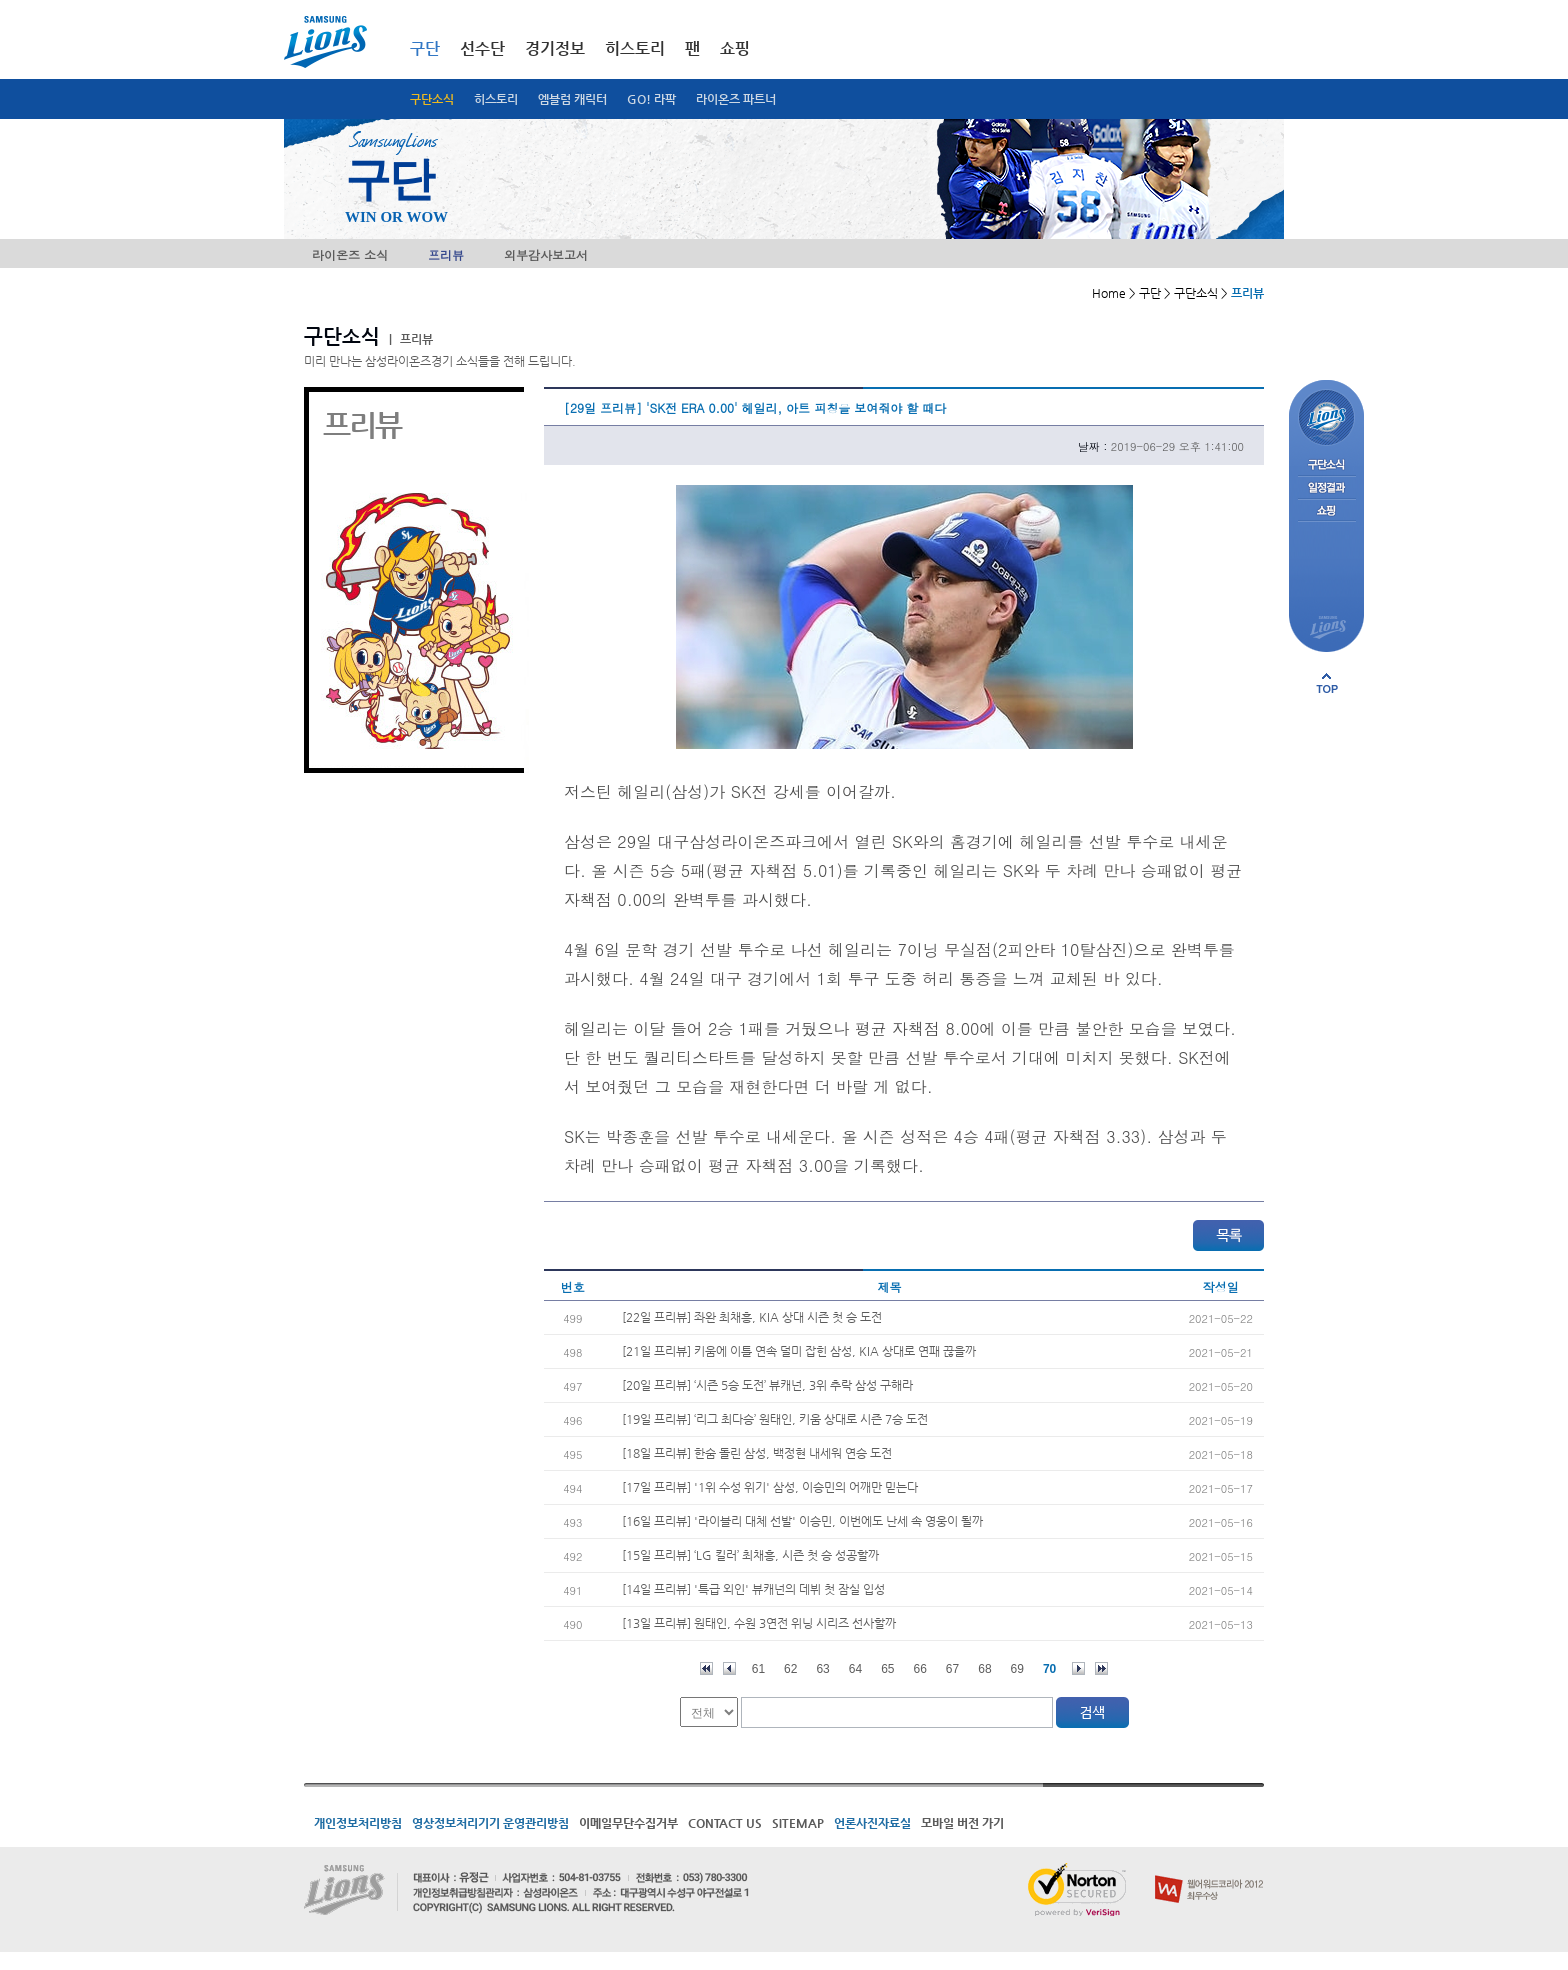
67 (952, 1669)
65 (887, 1669)
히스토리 (496, 99)
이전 (729, 1668)
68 (984, 1669)
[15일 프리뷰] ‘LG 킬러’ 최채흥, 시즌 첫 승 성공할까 (750, 1555)
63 (822, 1669)
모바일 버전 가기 (962, 1823)
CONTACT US (725, 1823)
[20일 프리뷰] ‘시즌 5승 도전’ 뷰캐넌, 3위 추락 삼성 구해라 (767, 1385)
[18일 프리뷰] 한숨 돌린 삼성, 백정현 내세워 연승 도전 (757, 1453)
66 (920, 1669)
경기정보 (555, 48)
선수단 (482, 48)
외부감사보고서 (546, 254)
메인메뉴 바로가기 (0, 0)
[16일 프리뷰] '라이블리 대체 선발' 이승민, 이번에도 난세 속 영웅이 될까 (802, 1521)
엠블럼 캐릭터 (572, 99)
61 (758, 1669)
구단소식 (432, 99)
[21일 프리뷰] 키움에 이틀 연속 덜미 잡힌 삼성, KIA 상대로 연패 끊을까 (799, 1351)
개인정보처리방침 (358, 1823)
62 (790, 1669)
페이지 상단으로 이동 (1327, 683)
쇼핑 (735, 48)
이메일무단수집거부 (628, 1823)
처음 (706, 1668)
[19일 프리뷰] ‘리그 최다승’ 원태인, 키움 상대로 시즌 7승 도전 (775, 1419)
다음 (1078, 1668)
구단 (425, 48)
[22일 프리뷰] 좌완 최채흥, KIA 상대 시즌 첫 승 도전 (752, 1317)
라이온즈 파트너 (736, 99)
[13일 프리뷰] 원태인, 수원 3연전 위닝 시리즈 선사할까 (759, 1623)
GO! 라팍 (651, 99)
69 (1017, 1669)
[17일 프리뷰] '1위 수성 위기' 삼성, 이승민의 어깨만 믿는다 (770, 1487)
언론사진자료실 (872, 1823)
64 (855, 1669)
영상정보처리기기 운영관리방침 (490, 1823)
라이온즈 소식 (350, 254)
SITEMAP (798, 1823)
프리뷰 (446, 254)
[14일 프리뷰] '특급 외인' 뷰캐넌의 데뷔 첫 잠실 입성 (753, 1589)
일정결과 (1326, 488)
